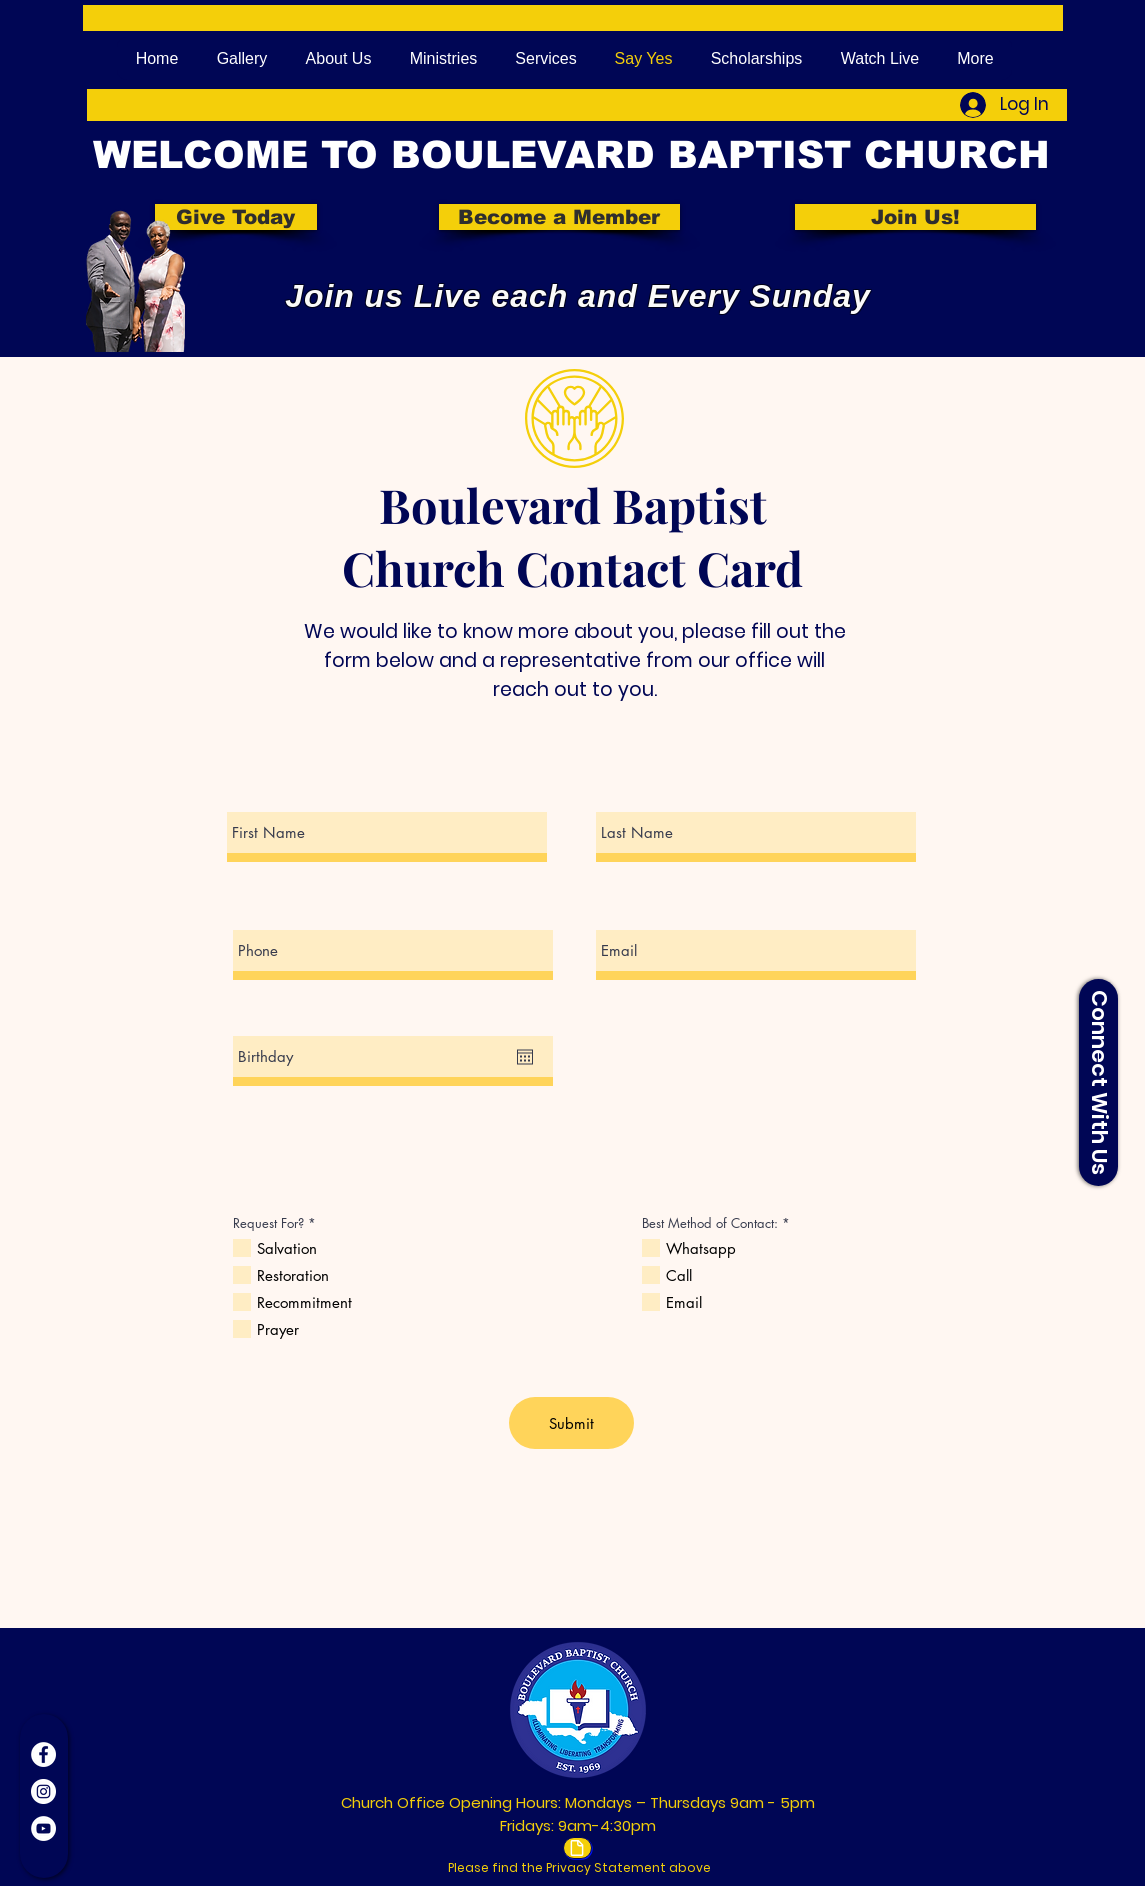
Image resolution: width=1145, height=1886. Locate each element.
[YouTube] (43, 1828)
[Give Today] (236, 217)
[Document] (577, 1848)
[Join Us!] (915, 217)
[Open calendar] (525, 1057)
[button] (1098, 1082)
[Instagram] (43, 1791)
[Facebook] (43, 1754)
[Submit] (571, 1423)
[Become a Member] (559, 217)
